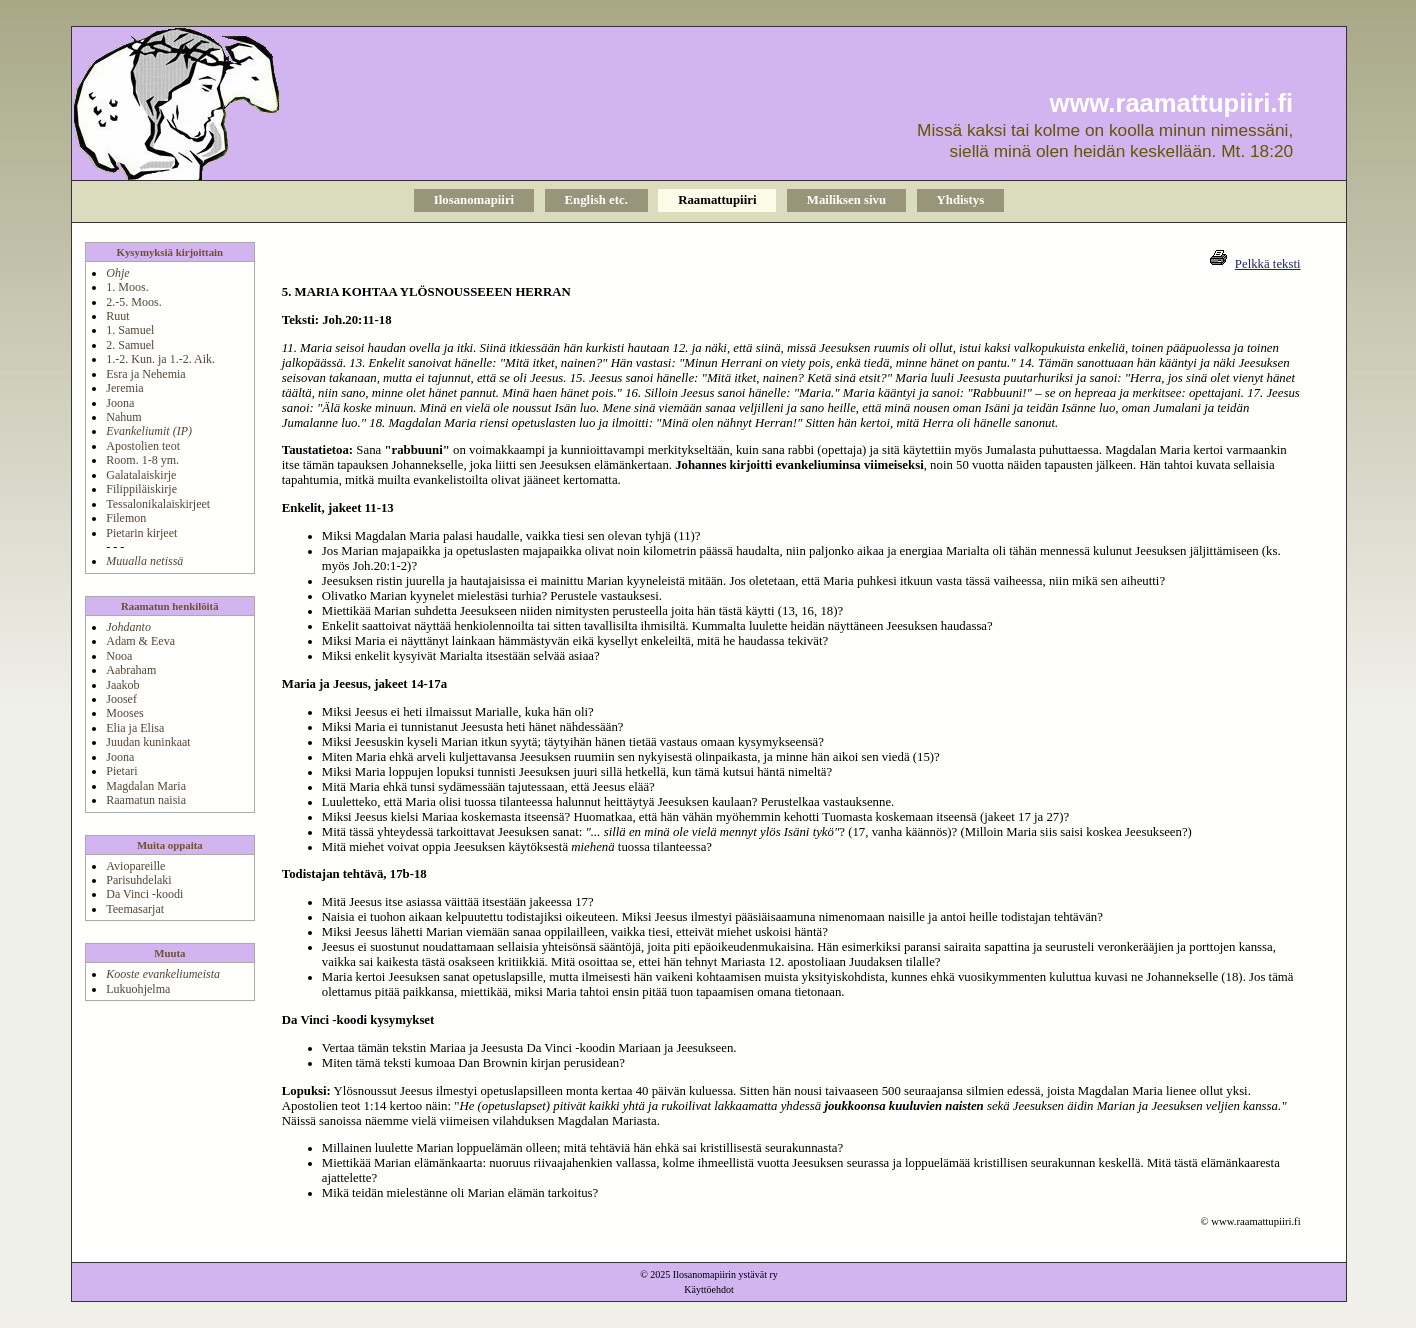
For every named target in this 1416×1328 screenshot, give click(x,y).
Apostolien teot (143, 446)
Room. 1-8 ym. (142, 460)
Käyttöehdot (708, 1289)
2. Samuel (130, 345)
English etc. (596, 200)
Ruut (117, 316)
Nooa (119, 656)
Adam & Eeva (140, 641)
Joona (120, 403)
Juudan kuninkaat (148, 742)
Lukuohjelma (138, 989)
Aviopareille (135, 866)
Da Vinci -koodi (144, 894)
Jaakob (122, 685)
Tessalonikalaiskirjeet (158, 504)
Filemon (126, 518)
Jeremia (124, 388)
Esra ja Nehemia (145, 374)
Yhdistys (961, 200)
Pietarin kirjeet (141, 533)
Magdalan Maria (146, 786)
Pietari (121, 771)
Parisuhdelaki (138, 880)
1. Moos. (127, 287)
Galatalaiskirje (141, 475)
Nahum (123, 417)
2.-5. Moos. (133, 302)
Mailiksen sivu (846, 200)
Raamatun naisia (146, 800)
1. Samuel (130, 330)
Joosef (121, 699)
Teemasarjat (135, 909)
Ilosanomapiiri (474, 200)
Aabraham (131, 670)
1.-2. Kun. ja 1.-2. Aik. (160, 359)
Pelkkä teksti (1268, 264)
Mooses (124, 713)
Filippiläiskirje (141, 489)
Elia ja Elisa (135, 728)
